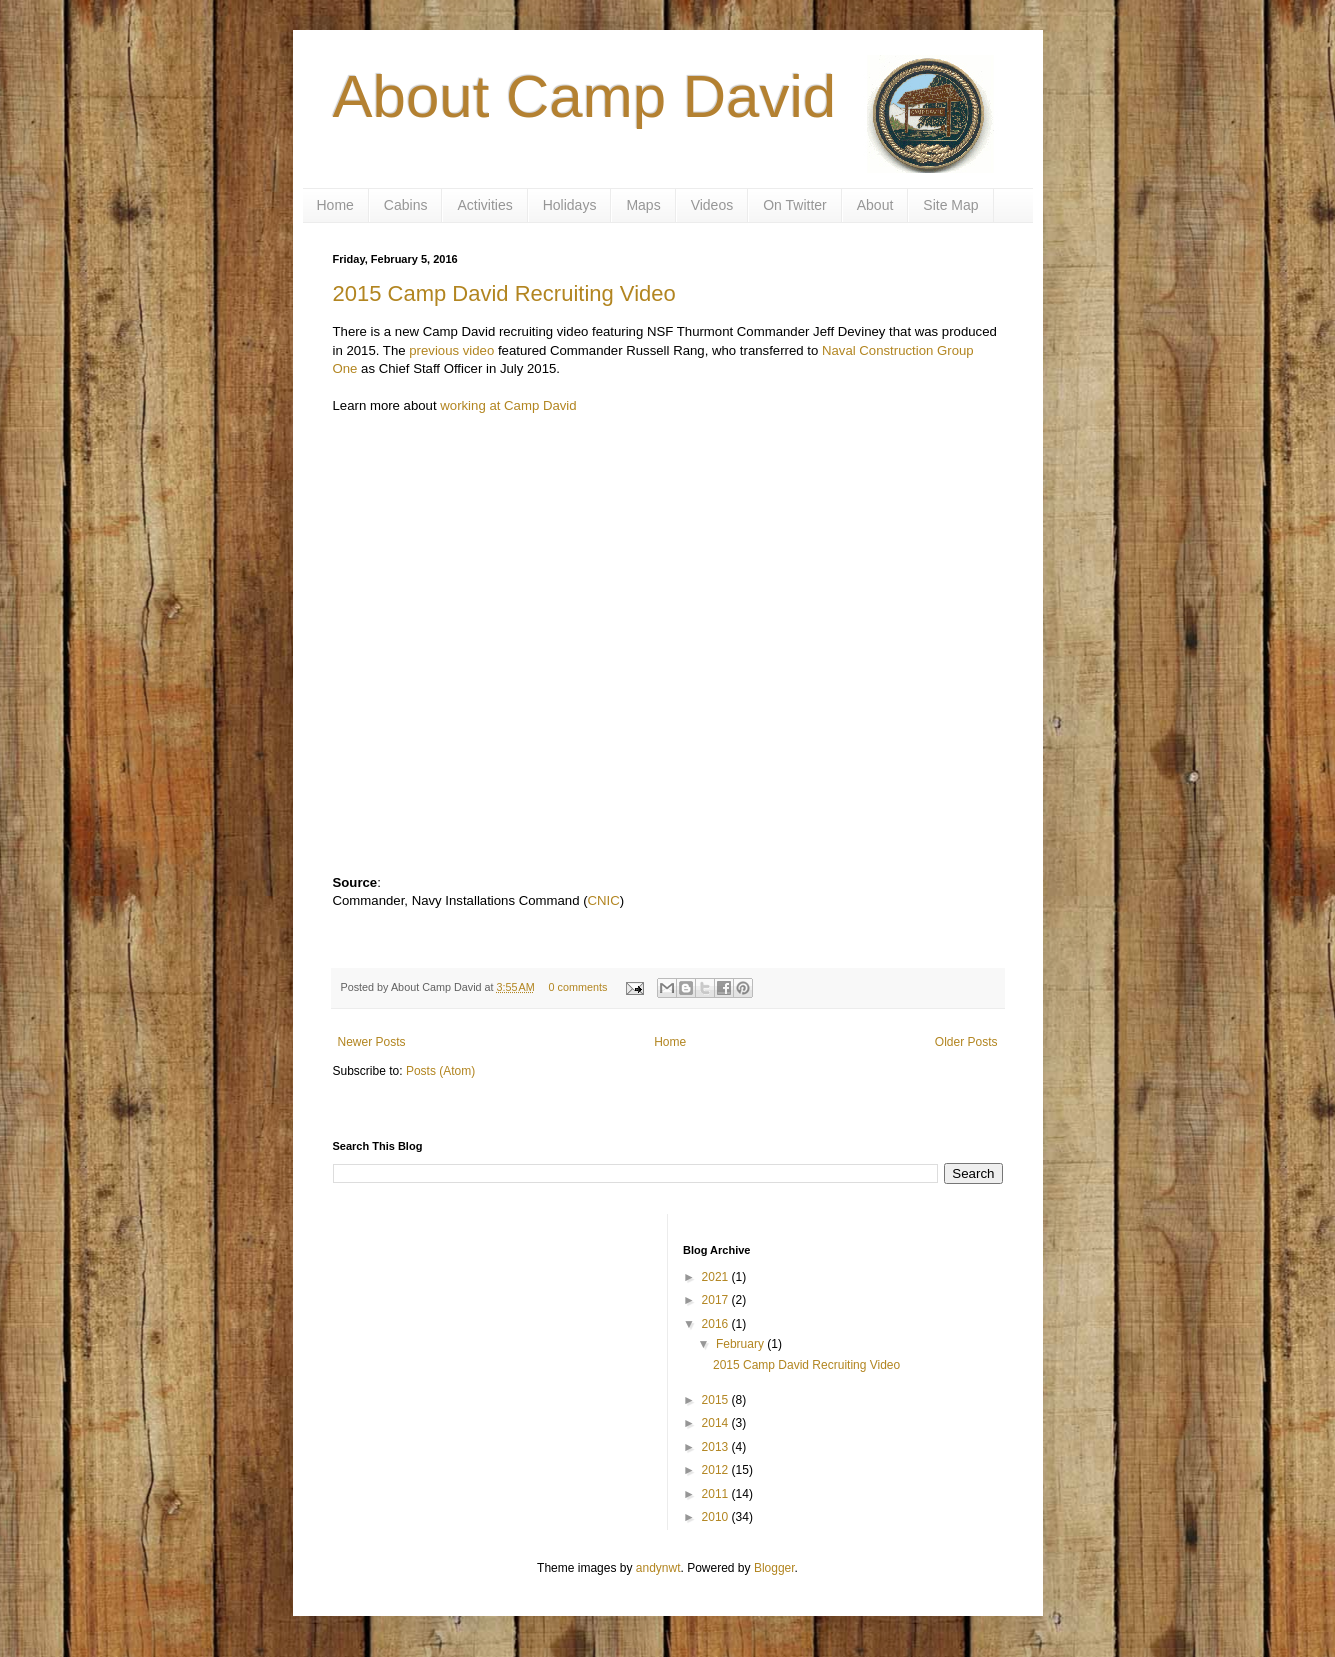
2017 (717, 1300)
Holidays (570, 205)
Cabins (406, 205)
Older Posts (966, 1042)
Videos (712, 205)
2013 (717, 1447)
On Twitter (795, 205)
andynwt (658, 1568)
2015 (717, 1400)
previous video (451, 350)
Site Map (950, 205)
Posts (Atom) (440, 1071)
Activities (484, 205)
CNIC (604, 900)
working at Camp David (508, 405)
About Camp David (585, 96)
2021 (717, 1277)
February (741, 1344)
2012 (717, 1470)
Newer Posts (372, 1042)
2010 (717, 1517)
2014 (717, 1423)
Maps (643, 205)
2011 (717, 1494)
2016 (717, 1324)
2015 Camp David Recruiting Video (504, 293)
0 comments (577, 987)
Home (335, 205)
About (875, 205)
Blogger (774, 1568)
